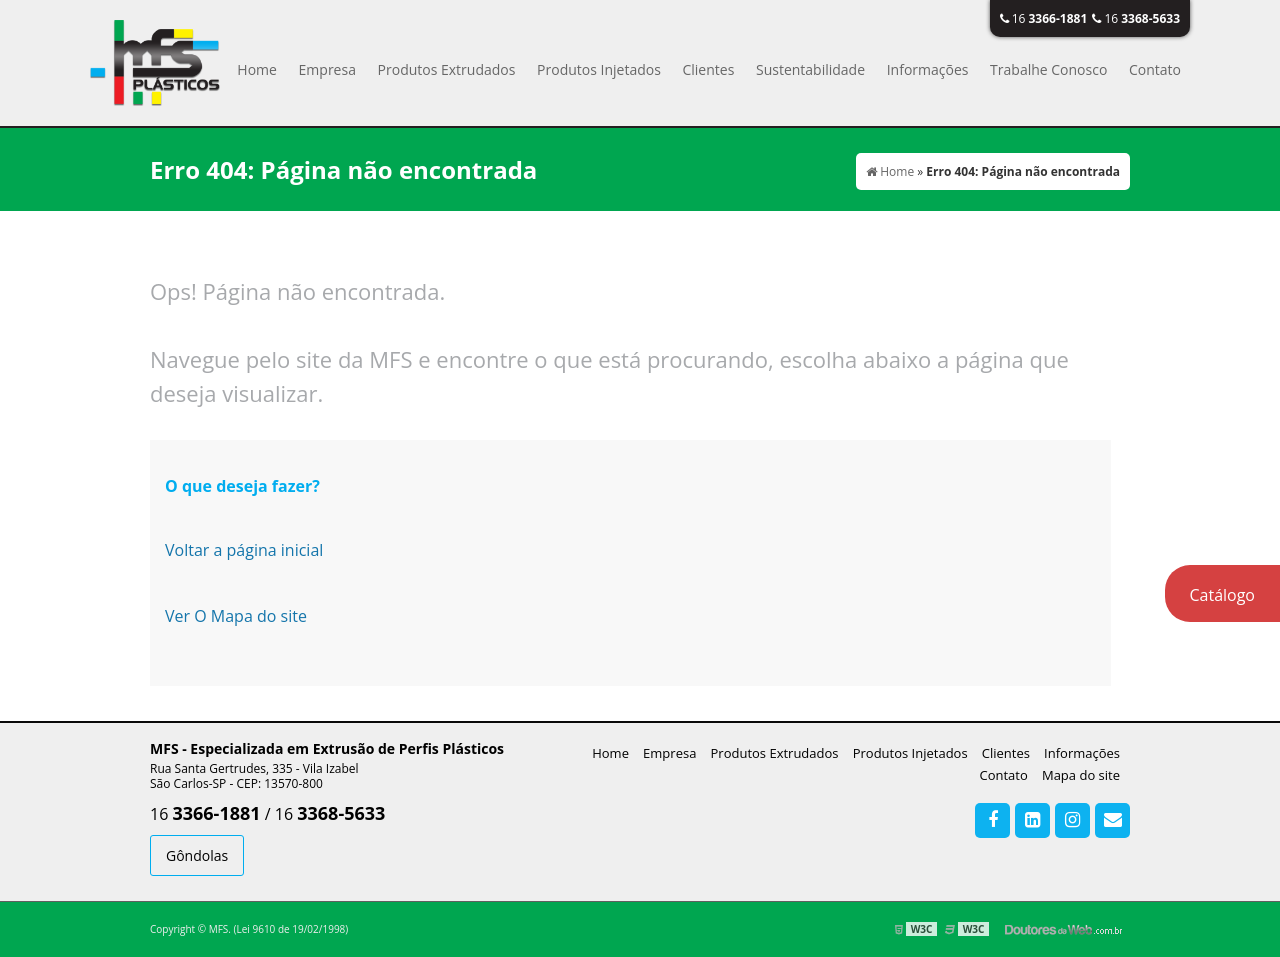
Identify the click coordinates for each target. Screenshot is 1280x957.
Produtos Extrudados (447, 69)
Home (257, 69)
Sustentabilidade (810, 69)
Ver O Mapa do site (236, 616)
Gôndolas (197, 855)
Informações (928, 69)
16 (1044, 18)
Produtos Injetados (599, 69)
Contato (1155, 69)
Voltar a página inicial (244, 550)
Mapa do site (1081, 775)
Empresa (327, 69)
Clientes (708, 69)
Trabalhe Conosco (1048, 69)
